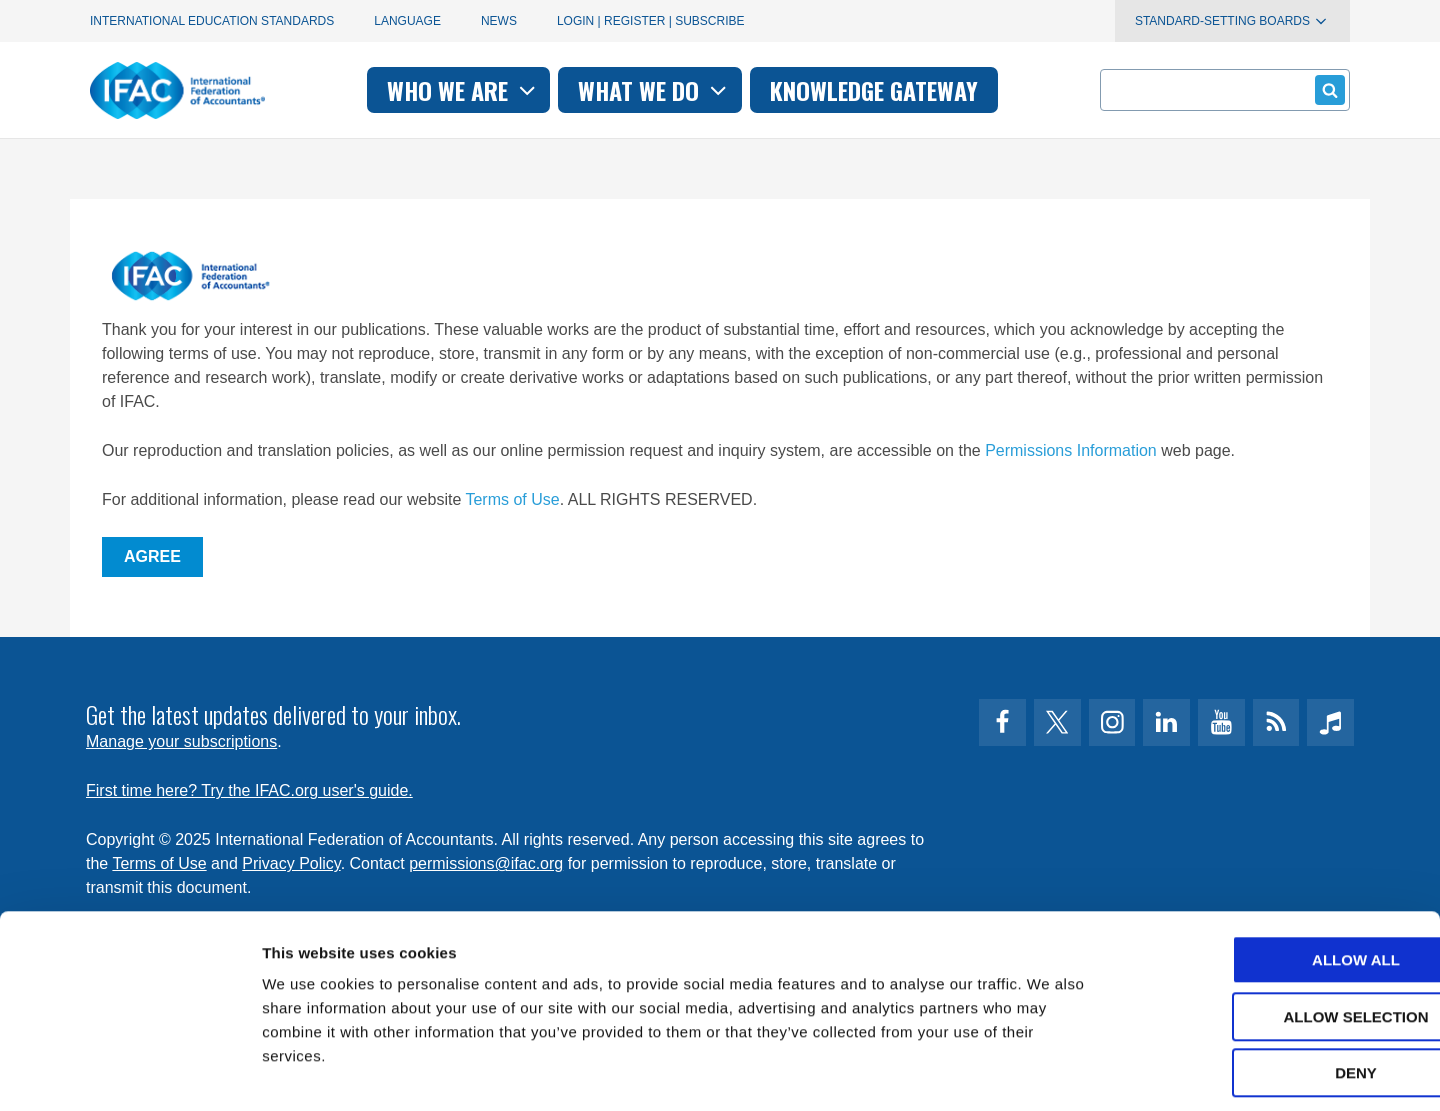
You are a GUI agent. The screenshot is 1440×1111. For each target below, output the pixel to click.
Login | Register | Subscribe (651, 21)
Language (407, 21)
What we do (654, 90)
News (499, 21)
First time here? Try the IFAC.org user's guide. (249, 790)
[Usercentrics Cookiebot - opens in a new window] (129, 1072)
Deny (1273, 984)
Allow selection (1273, 928)
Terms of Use (512, 499)
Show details (1049, 1071)
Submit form (1326, 89)
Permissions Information (1071, 450)
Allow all (1273, 871)
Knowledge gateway (874, 90)
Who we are (463, 90)
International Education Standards (212, 21)
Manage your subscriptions (181, 741)
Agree (152, 556)
